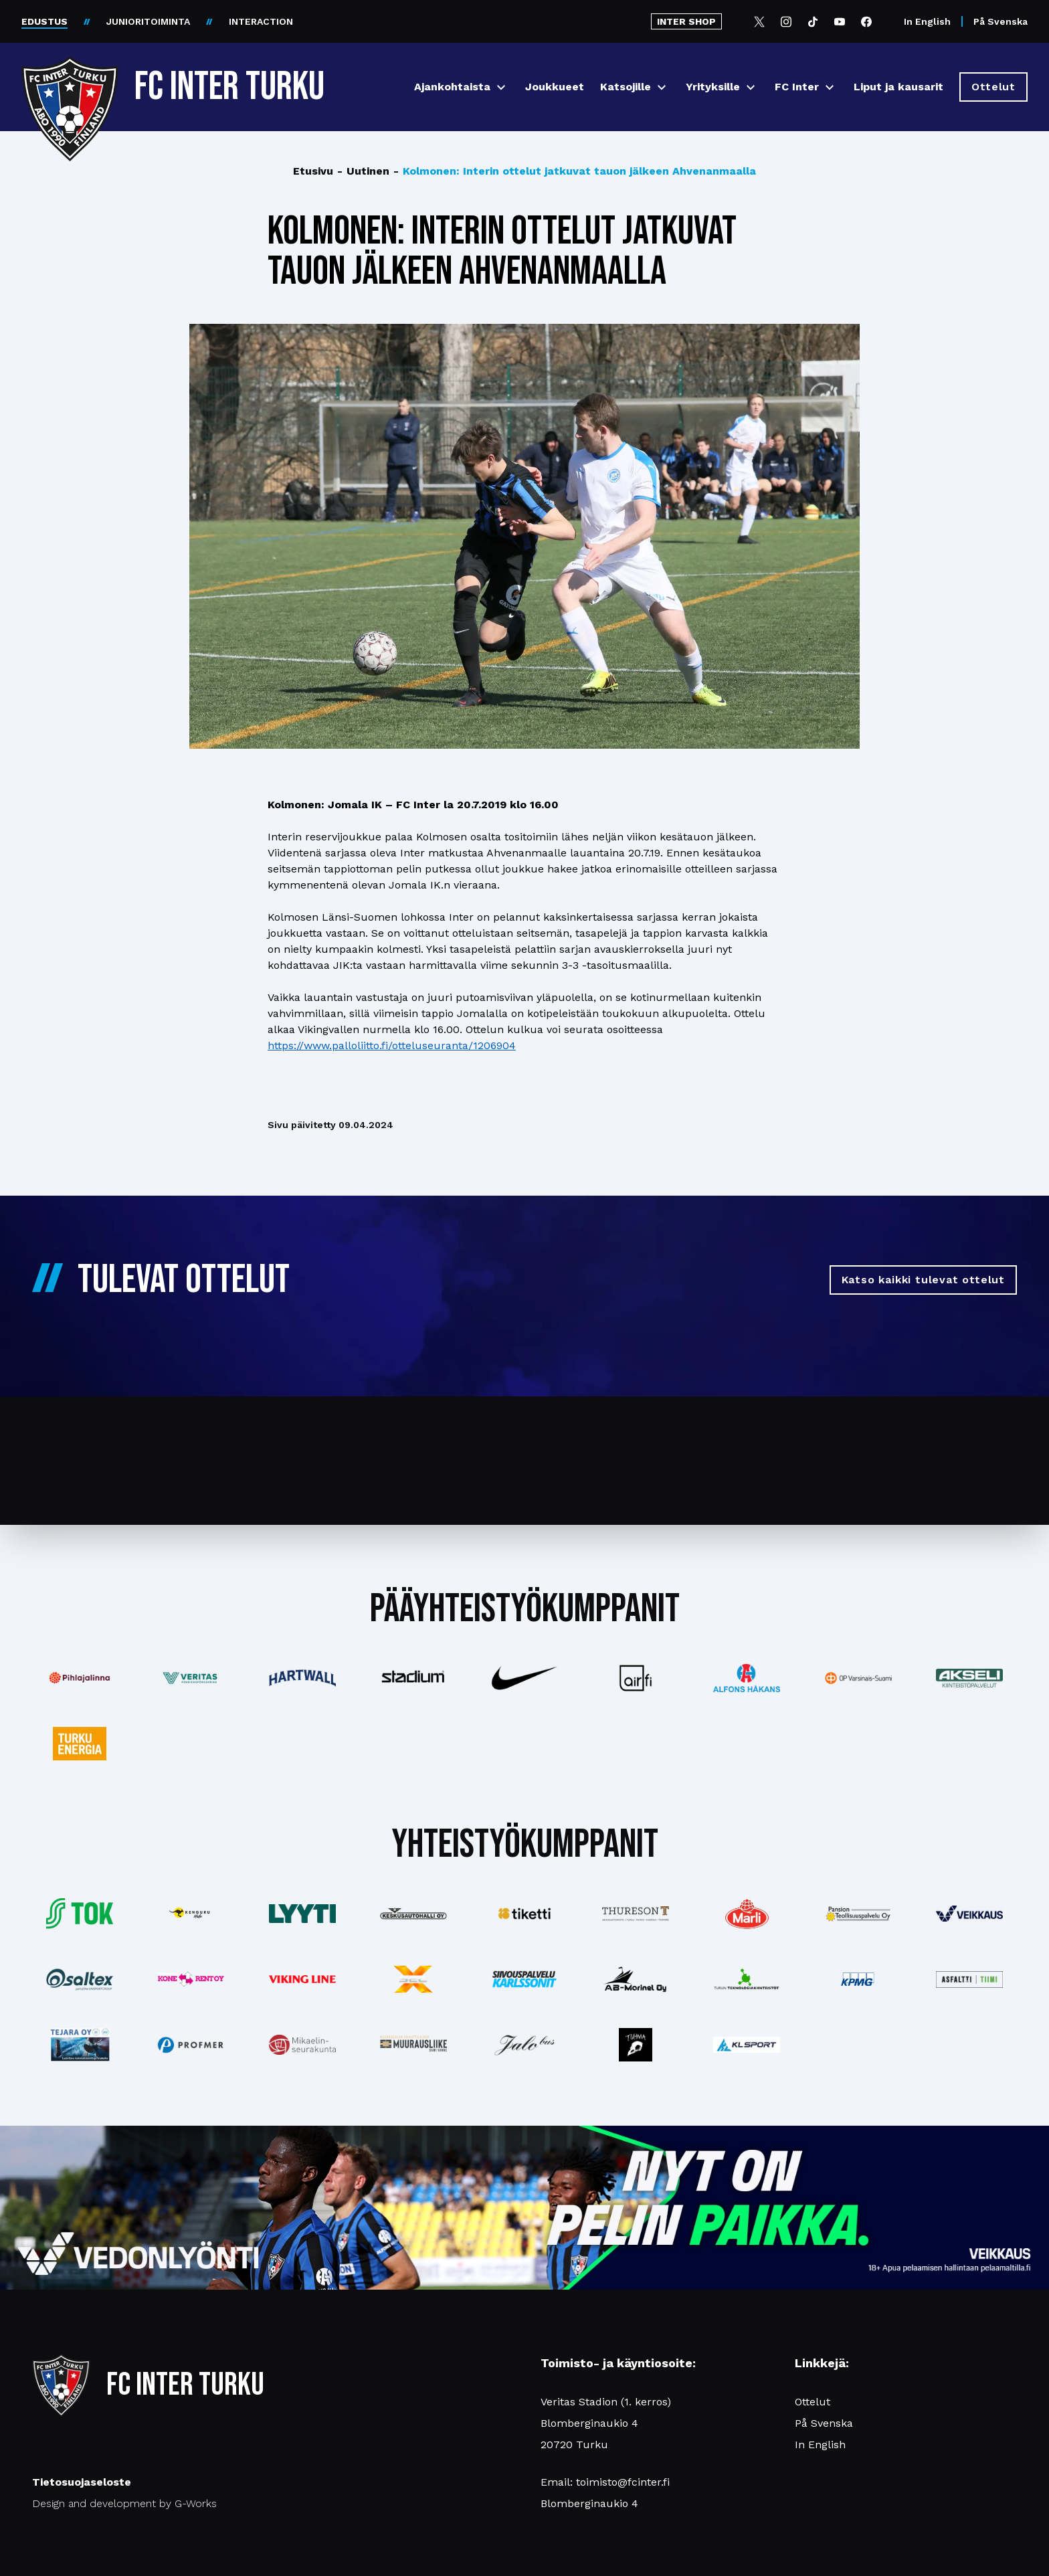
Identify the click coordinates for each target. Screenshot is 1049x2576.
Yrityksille (713, 86)
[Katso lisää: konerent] (190, 1979)
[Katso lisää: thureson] (635, 1913)
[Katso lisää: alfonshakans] (746, 1677)
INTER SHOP (686, 21)
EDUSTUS (44, 21)
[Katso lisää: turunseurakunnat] (301, 2045)
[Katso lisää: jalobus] (524, 2045)
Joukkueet (554, 86)
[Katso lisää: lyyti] (301, 1913)
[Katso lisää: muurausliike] (413, 2045)
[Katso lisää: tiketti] (524, 1913)
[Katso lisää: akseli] (969, 1678)
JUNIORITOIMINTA (148, 21)
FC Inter (797, 86)
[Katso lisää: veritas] (190, 1678)
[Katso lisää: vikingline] (301, 1979)
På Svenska (1000, 21)
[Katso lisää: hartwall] (301, 1678)
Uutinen (363, 171)
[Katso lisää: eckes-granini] (746, 1913)
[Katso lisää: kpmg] (858, 1979)
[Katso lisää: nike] (524, 1678)
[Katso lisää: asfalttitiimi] (969, 1979)
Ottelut (812, 2401)
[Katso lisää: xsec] (413, 1979)
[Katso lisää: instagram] (635, 2044)
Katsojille (625, 86)
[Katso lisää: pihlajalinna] (79, 1678)
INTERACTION (261, 21)
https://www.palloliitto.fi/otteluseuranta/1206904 (392, 1045)
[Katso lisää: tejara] (79, 2044)
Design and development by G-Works (124, 2503)
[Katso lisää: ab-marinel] (635, 1979)
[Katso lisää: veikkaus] (969, 1914)
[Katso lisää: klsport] (746, 2045)
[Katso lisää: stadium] (413, 1678)
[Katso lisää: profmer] (190, 2045)
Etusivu (313, 171)
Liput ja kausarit (898, 86)
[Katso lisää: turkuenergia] (79, 1743)
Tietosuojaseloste (81, 2482)
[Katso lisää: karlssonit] (524, 1979)
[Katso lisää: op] (858, 1678)
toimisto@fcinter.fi (623, 2482)
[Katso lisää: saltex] (79, 1979)
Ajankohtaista (452, 86)
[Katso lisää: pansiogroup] (858, 1914)
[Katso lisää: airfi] (635, 1678)
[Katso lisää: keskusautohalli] (413, 1914)
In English (927, 21)
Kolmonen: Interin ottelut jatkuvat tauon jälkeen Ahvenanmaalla (574, 171)
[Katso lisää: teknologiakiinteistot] (746, 1978)
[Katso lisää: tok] (79, 1914)
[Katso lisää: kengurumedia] (190, 1913)
